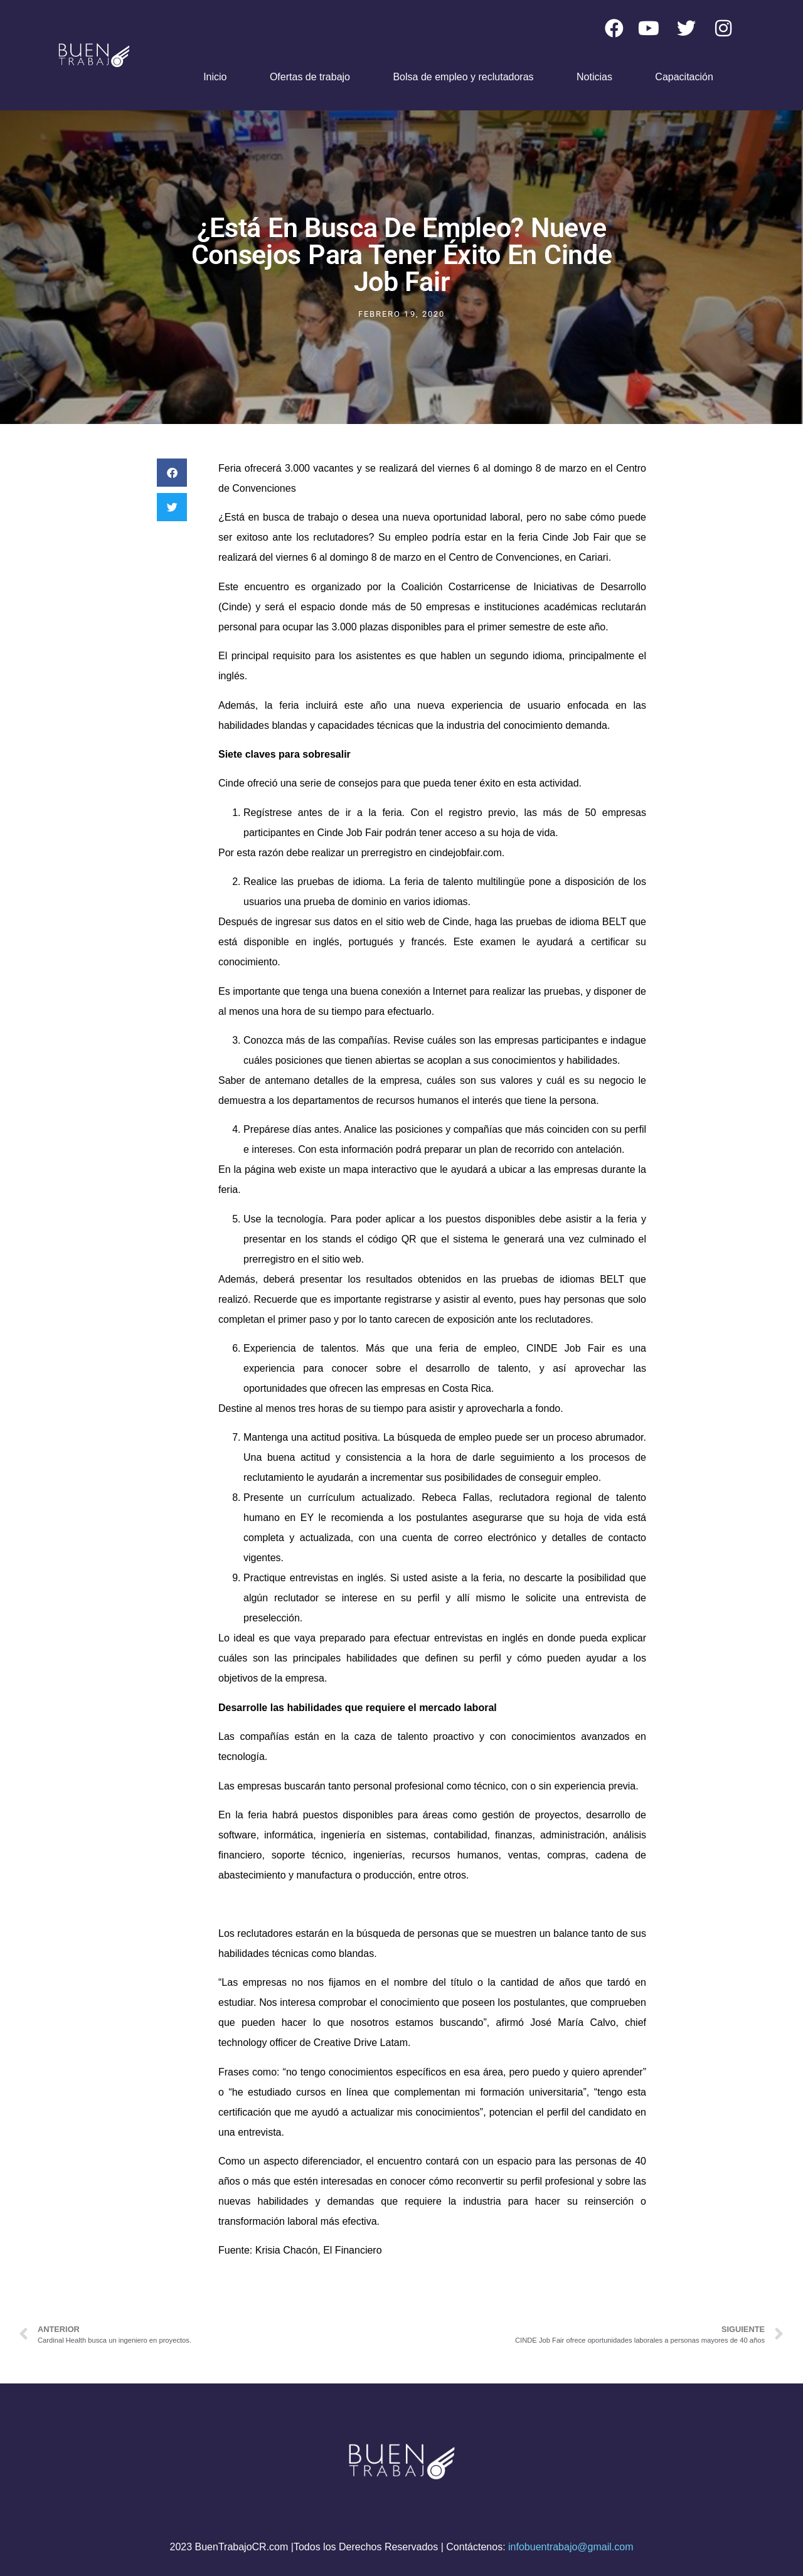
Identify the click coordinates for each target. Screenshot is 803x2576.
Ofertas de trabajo (310, 77)
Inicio (214, 77)
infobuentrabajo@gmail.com (570, 2547)
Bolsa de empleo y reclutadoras (463, 77)
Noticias (594, 77)
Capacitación (684, 77)
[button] (172, 472)
